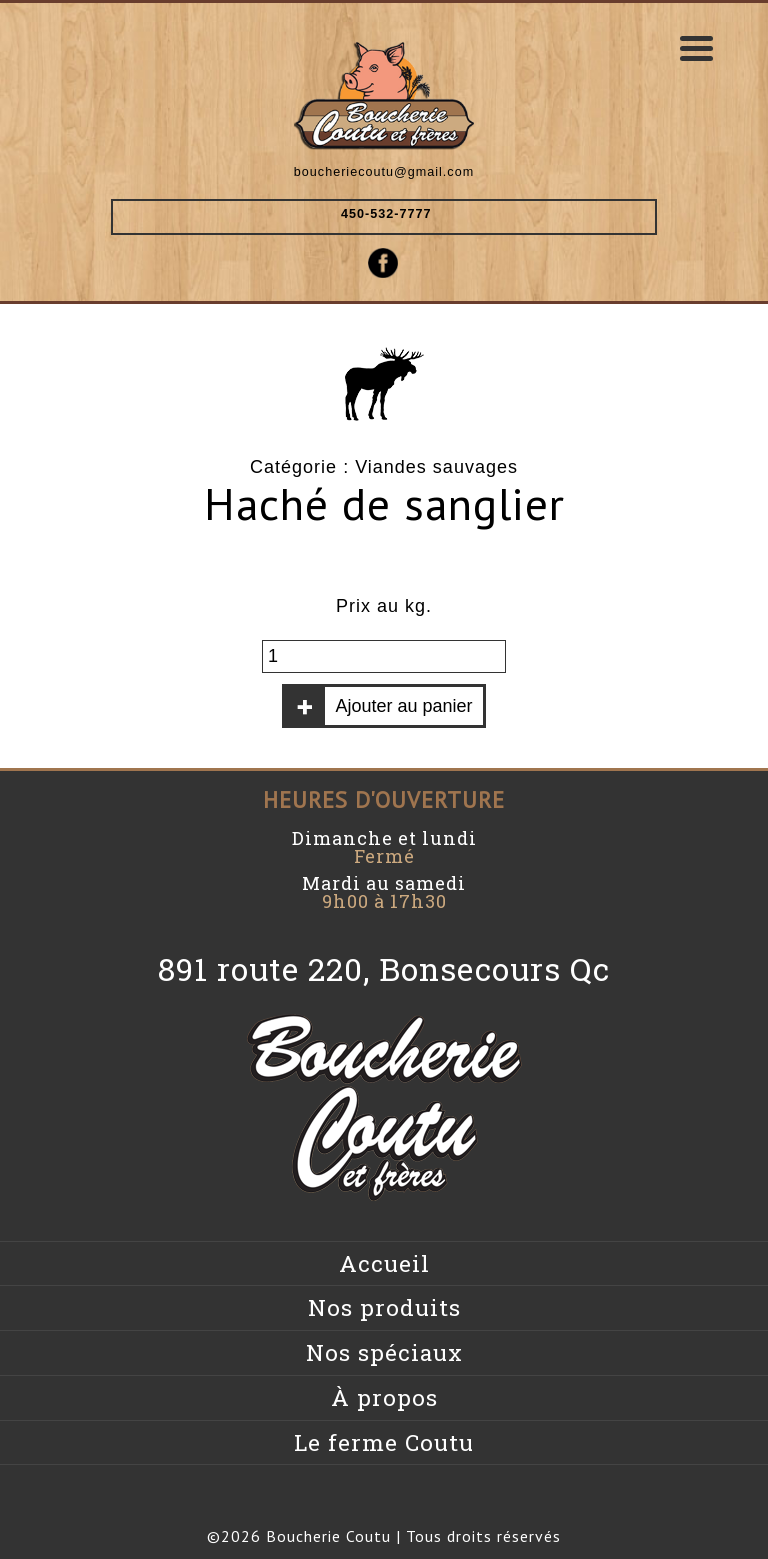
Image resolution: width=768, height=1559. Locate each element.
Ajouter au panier (403, 706)
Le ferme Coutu (384, 1442)
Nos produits (384, 1307)
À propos (384, 1397)
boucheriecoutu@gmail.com (384, 172)
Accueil (384, 1263)
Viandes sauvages (436, 467)
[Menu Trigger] (697, 47)
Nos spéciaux (384, 1352)
